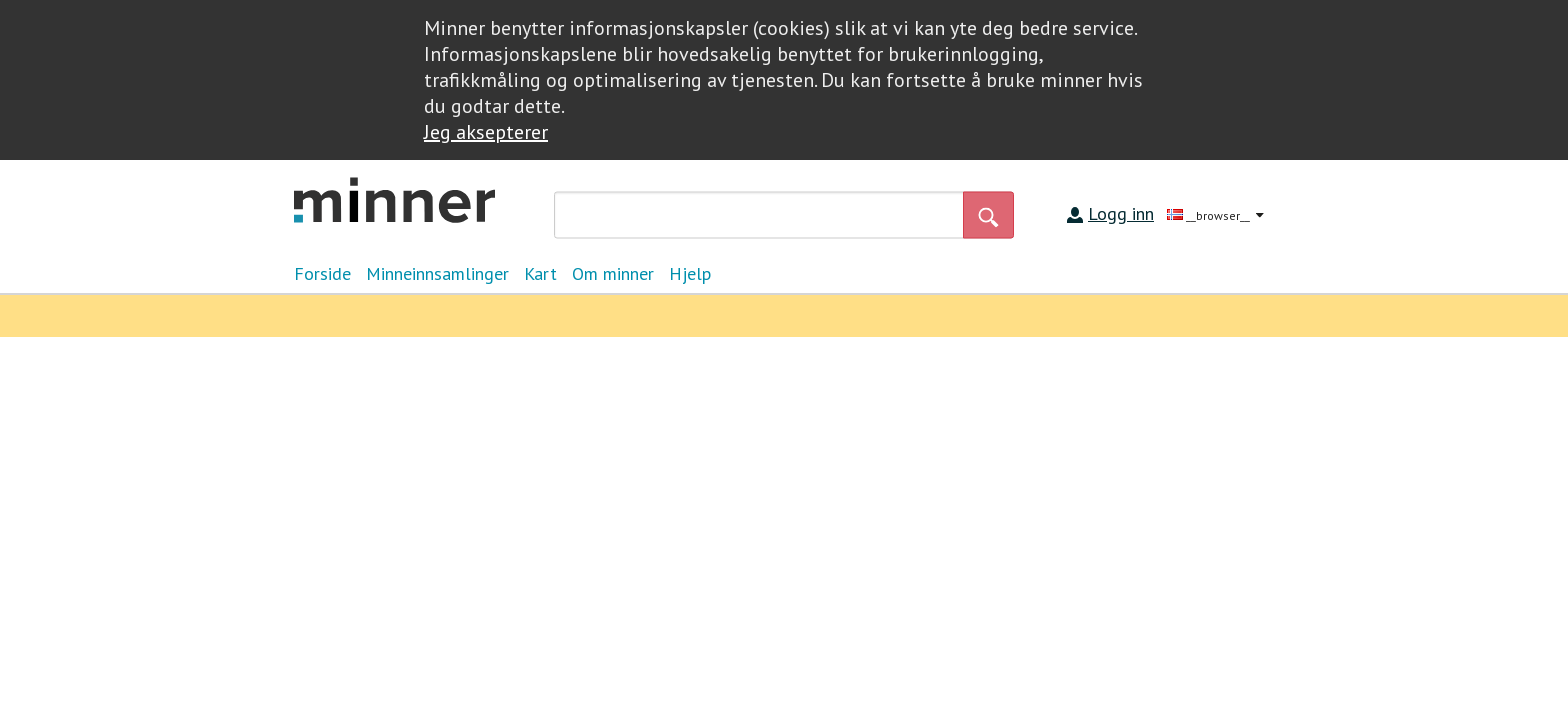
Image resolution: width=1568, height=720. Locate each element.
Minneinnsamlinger (437, 273)
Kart (540, 273)
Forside (322, 273)
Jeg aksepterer (486, 132)
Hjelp (690, 273)
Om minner (613, 273)
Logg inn (1121, 213)
